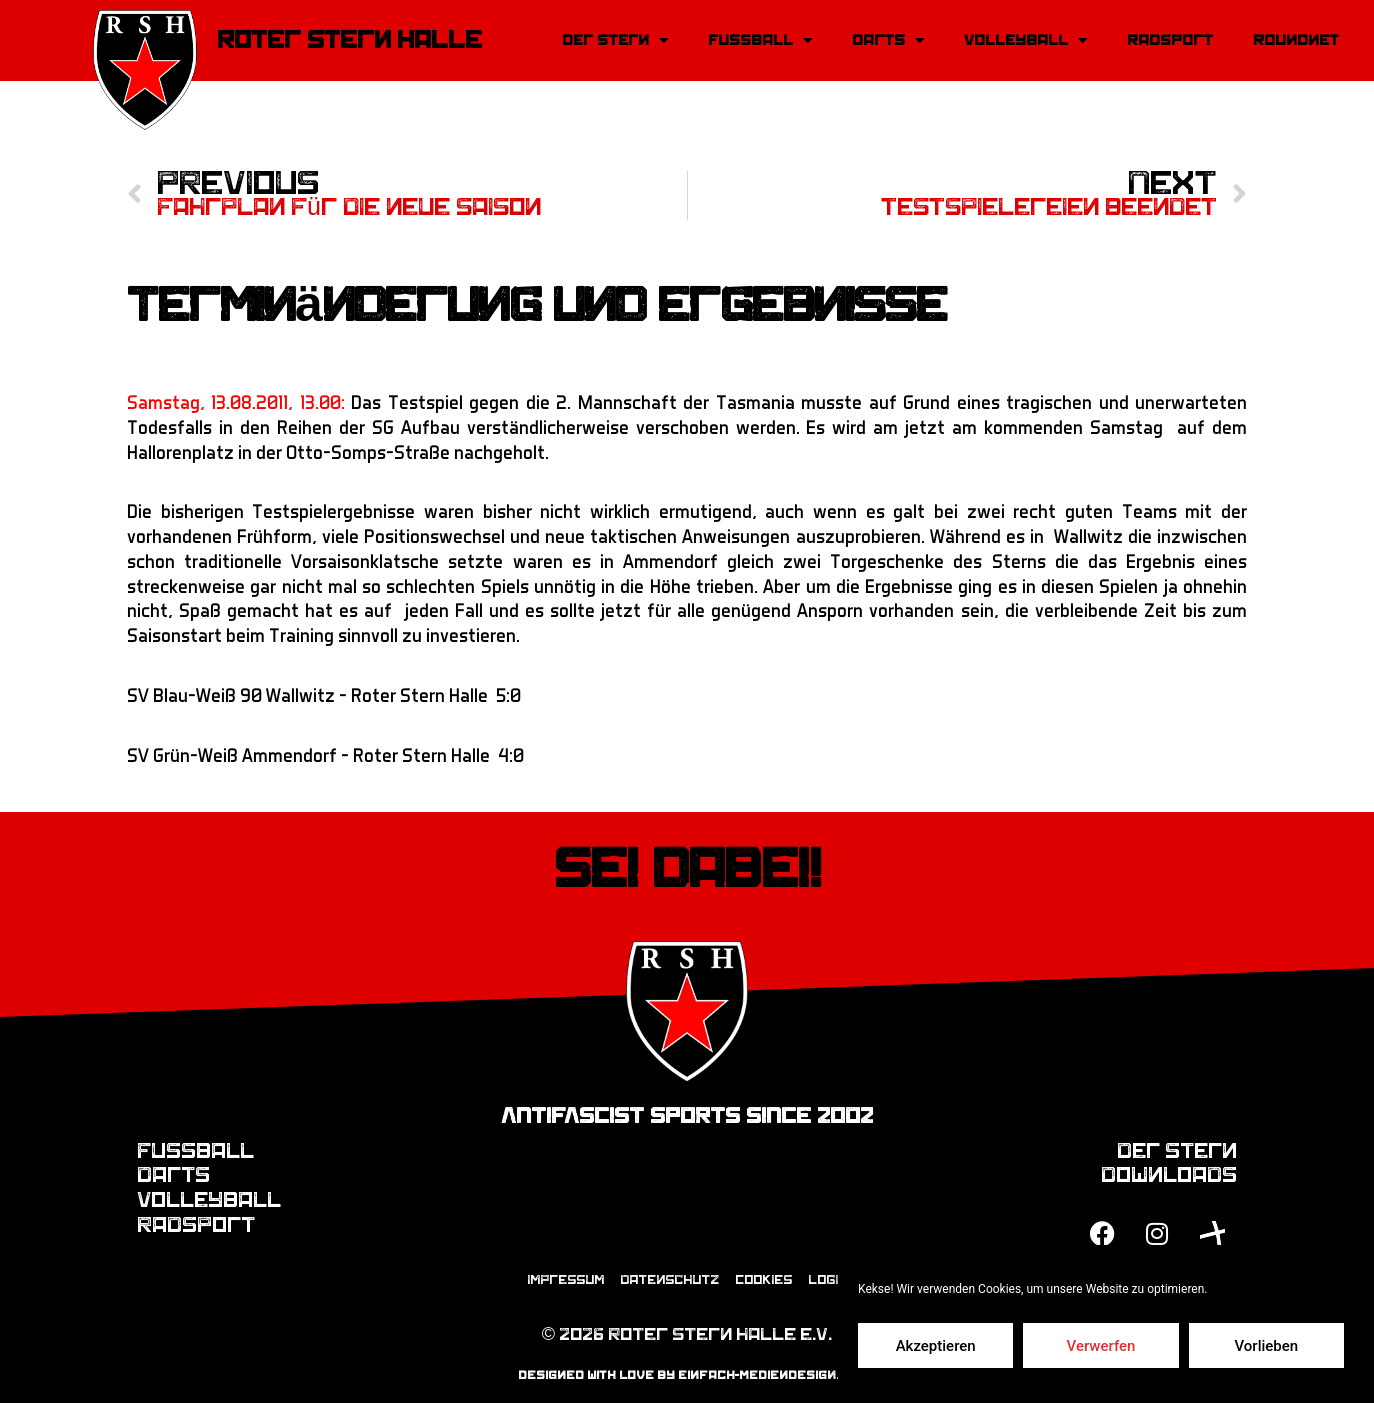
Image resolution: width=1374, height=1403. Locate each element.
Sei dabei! (687, 869)
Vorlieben (1266, 1346)
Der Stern (615, 40)
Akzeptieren (936, 1346)
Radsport (1170, 40)
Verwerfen (1101, 1346)
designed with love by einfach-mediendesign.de (687, 1375)
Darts (888, 40)
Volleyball (1025, 40)
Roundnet (1296, 40)
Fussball (760, 40)
